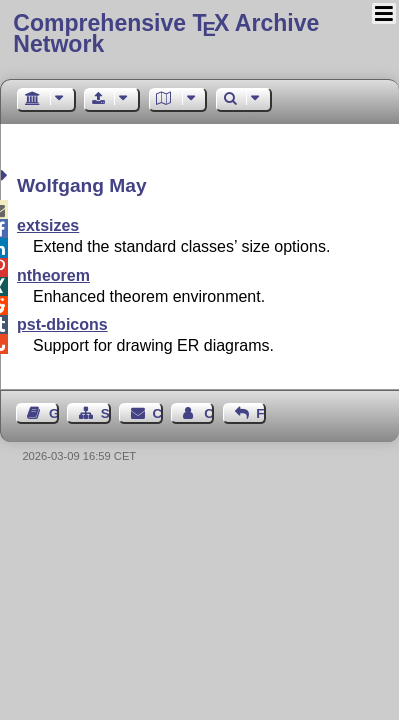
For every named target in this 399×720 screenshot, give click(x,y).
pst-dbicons (62, 324)
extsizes (48, 225)
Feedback (261, 413)
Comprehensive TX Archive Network (166, 33)
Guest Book (54, 413)
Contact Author (209, 413)
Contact (158, 413)
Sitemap (106, 413)
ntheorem (53, 275)
